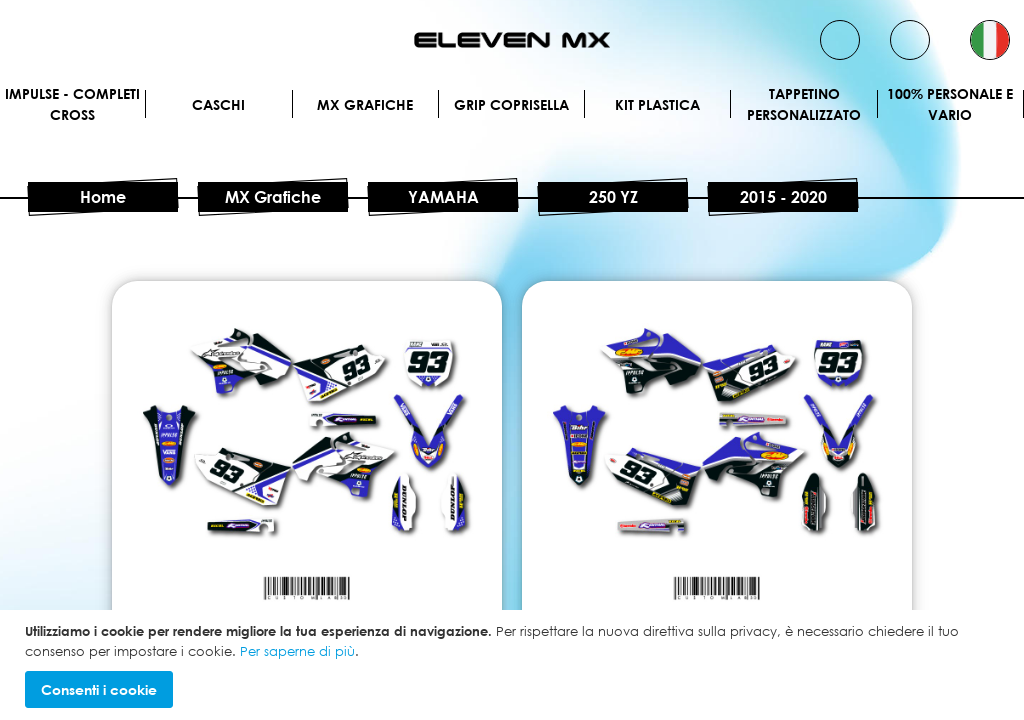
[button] (990, 40)
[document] (514, 665)
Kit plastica (657, 104)
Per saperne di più (297, 651)
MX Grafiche (365, 104)
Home (103, 197)
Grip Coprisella (511, 104)
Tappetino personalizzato (804, 104)
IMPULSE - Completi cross (72, 104)
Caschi (218, 104)
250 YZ (613, 197)
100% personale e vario (950, 104)
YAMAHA (443, 197)
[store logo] (512, 40)
